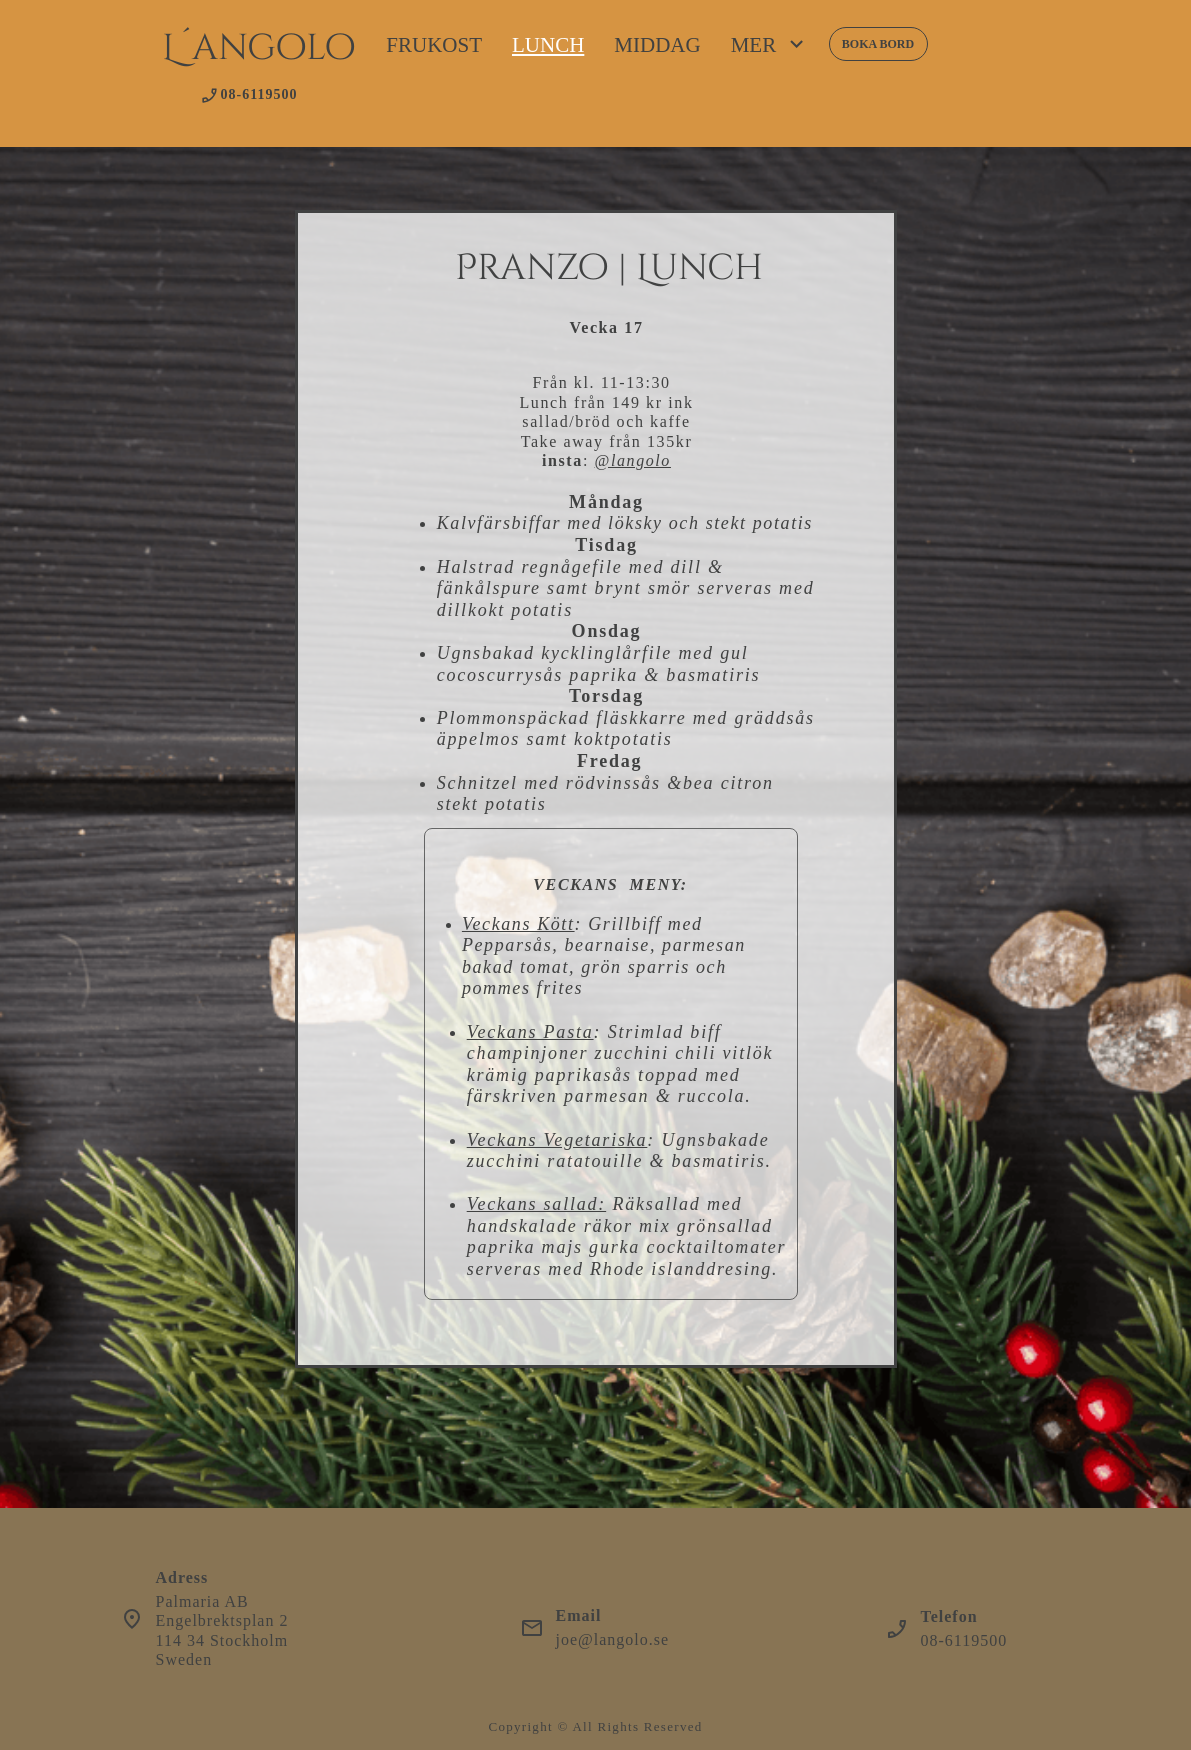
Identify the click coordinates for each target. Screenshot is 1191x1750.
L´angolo (259, 48)
